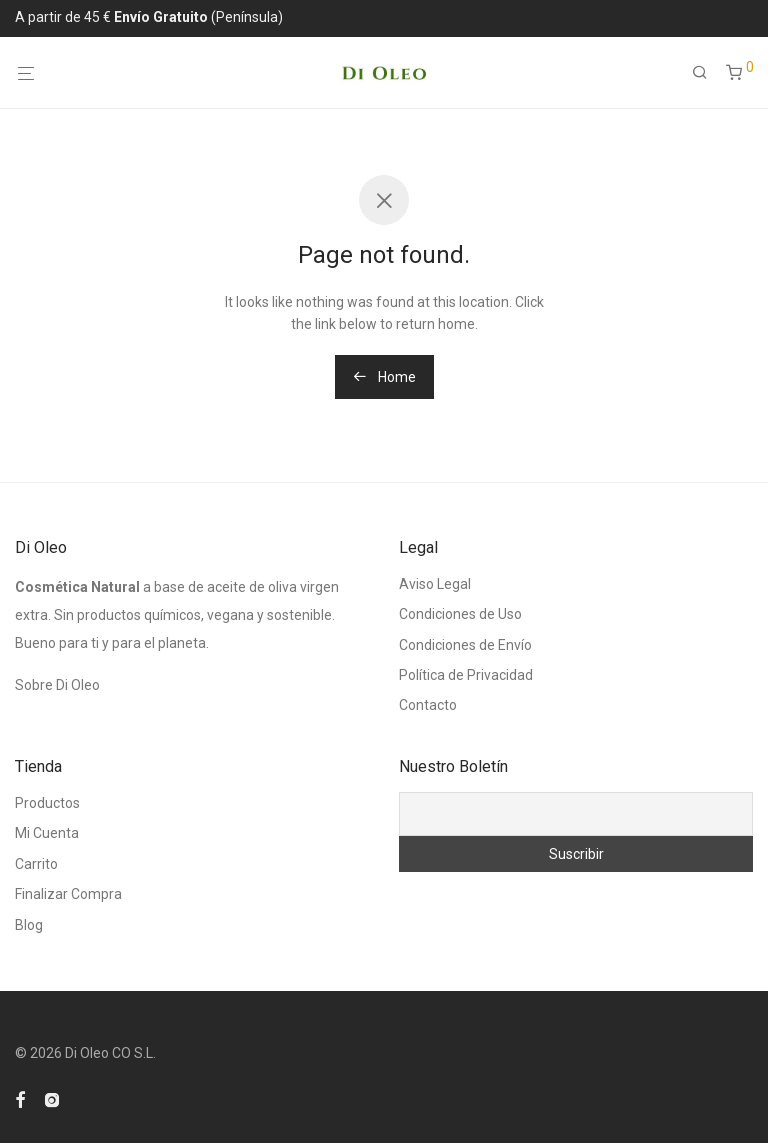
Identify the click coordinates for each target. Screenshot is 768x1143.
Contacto (428, 705)
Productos (47, 803)
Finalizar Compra (68, 894)
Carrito (36, 864)
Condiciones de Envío (465, 645)
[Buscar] (707, 73)
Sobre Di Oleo (57, 685)
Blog (29, 925)
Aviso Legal (435, 584)
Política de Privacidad (466, 675)
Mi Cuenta (47, 833)
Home (384, 377)
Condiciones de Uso (460, 614)
